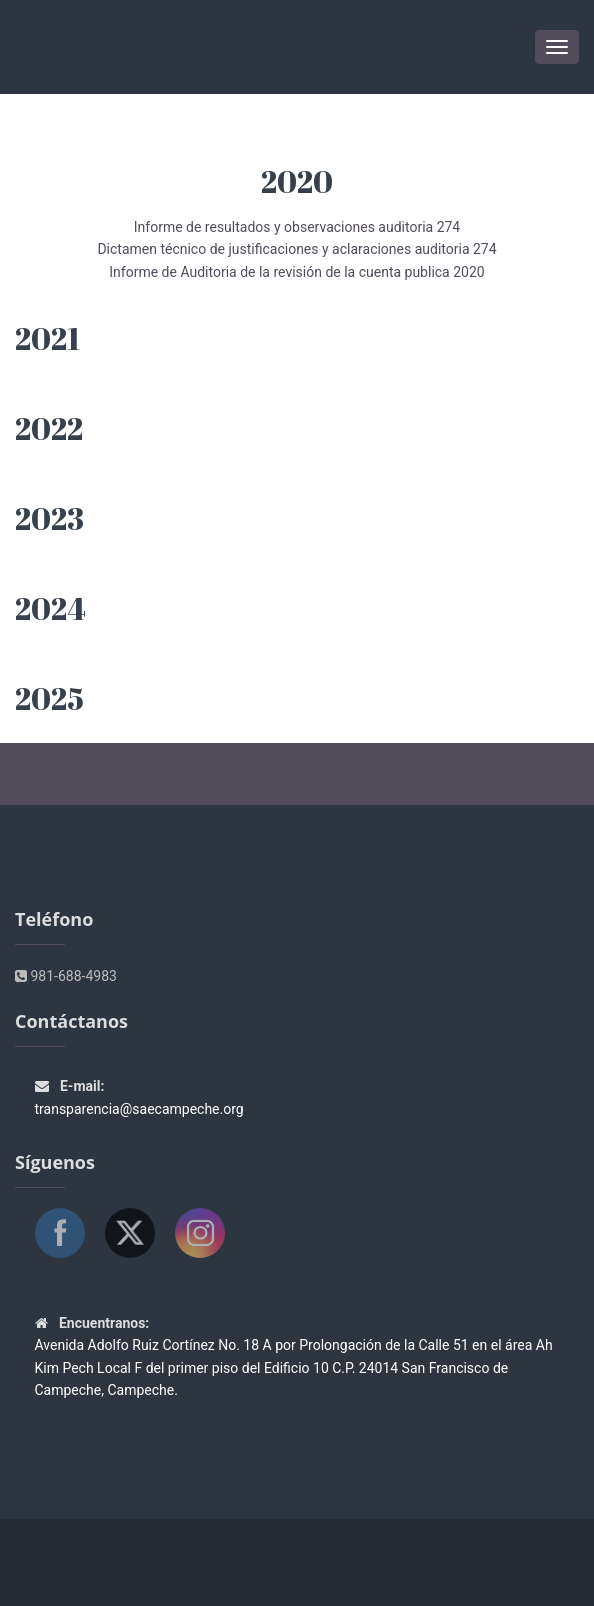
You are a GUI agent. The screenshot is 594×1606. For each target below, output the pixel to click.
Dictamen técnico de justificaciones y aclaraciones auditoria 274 (296, 249)
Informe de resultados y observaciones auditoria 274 (297, 227)
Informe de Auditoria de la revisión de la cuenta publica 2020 (296, 272)
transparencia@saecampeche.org (139, 1109)
